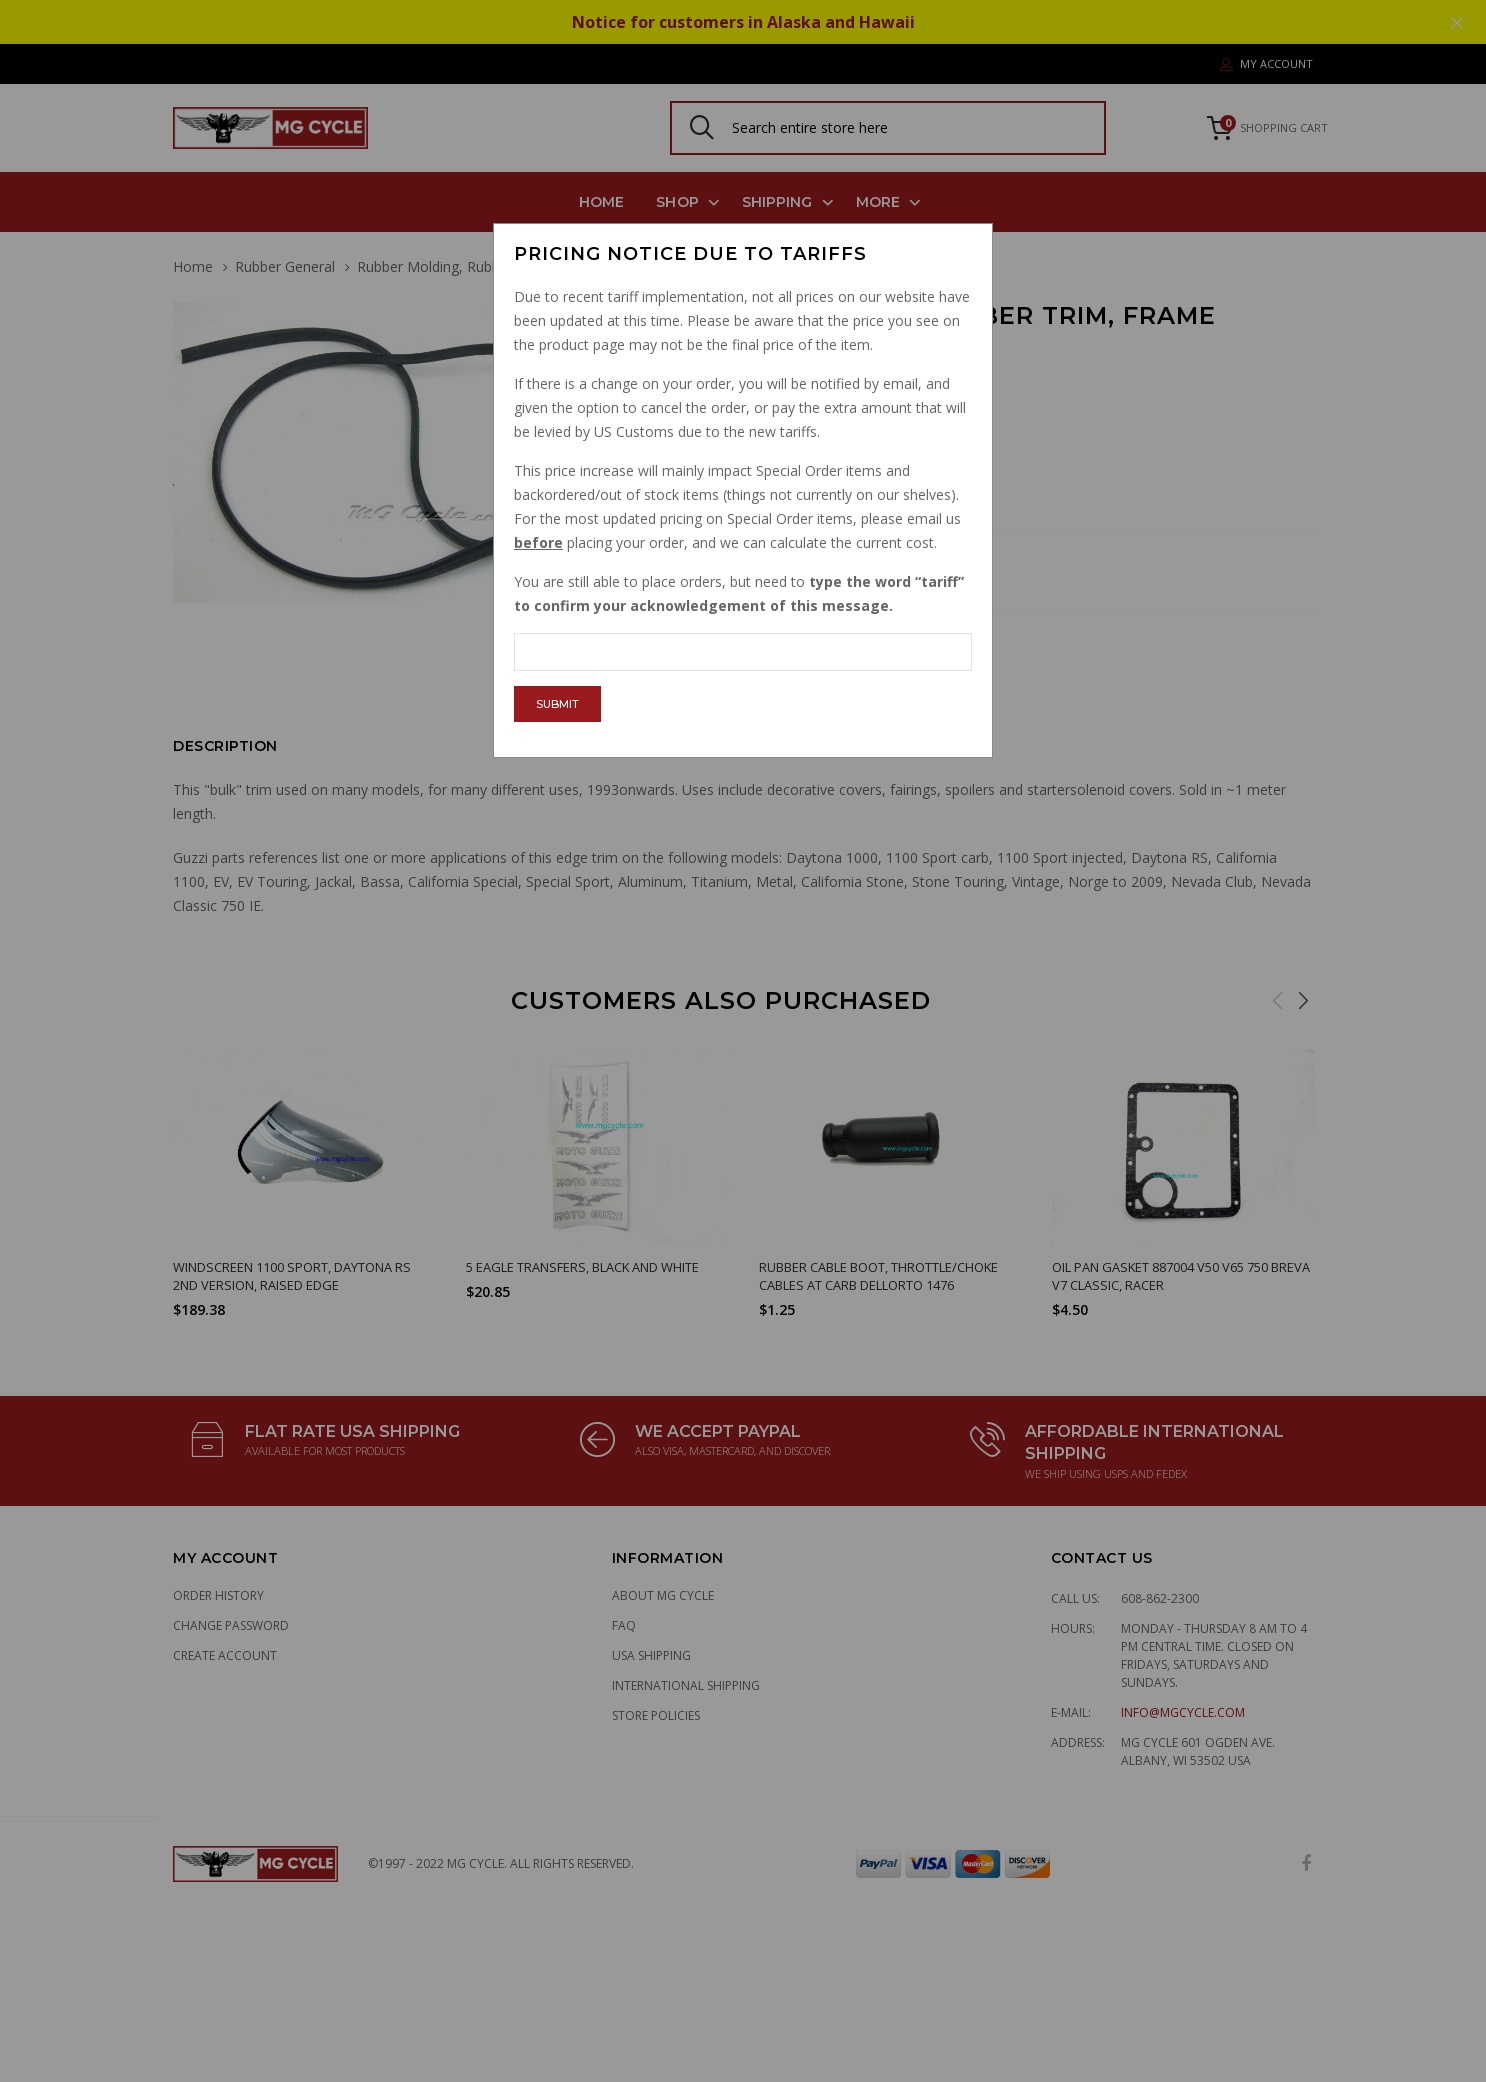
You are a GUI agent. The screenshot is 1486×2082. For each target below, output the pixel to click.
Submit (557, 704)
